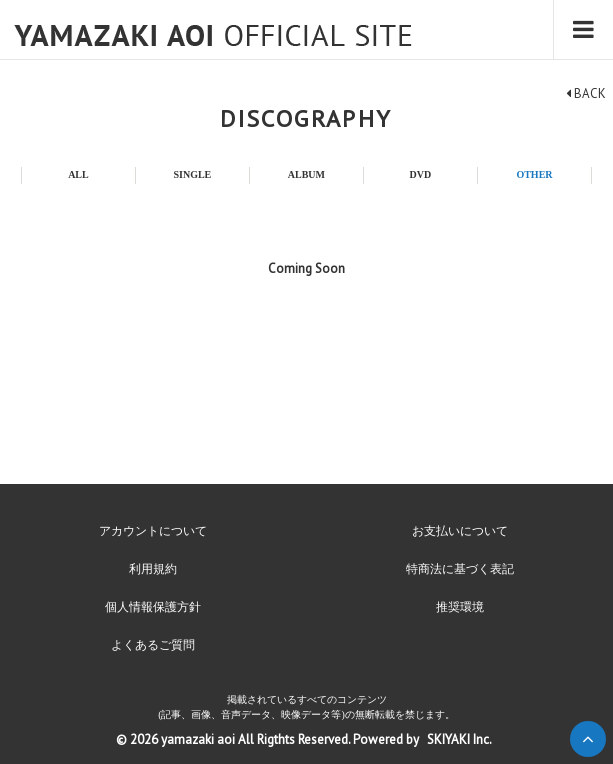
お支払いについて (460, 531)
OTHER (534, 174)
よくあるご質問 (153, 645)
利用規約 (153, 569)
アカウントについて (153, 531)
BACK (586, 93)
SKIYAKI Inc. (459, 739)
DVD (421, 174)
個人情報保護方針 (153, 607)
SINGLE (192, 174)
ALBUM (306, 174)
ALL (78, 174)
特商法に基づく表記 (460, 569)
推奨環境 (460, 607)
